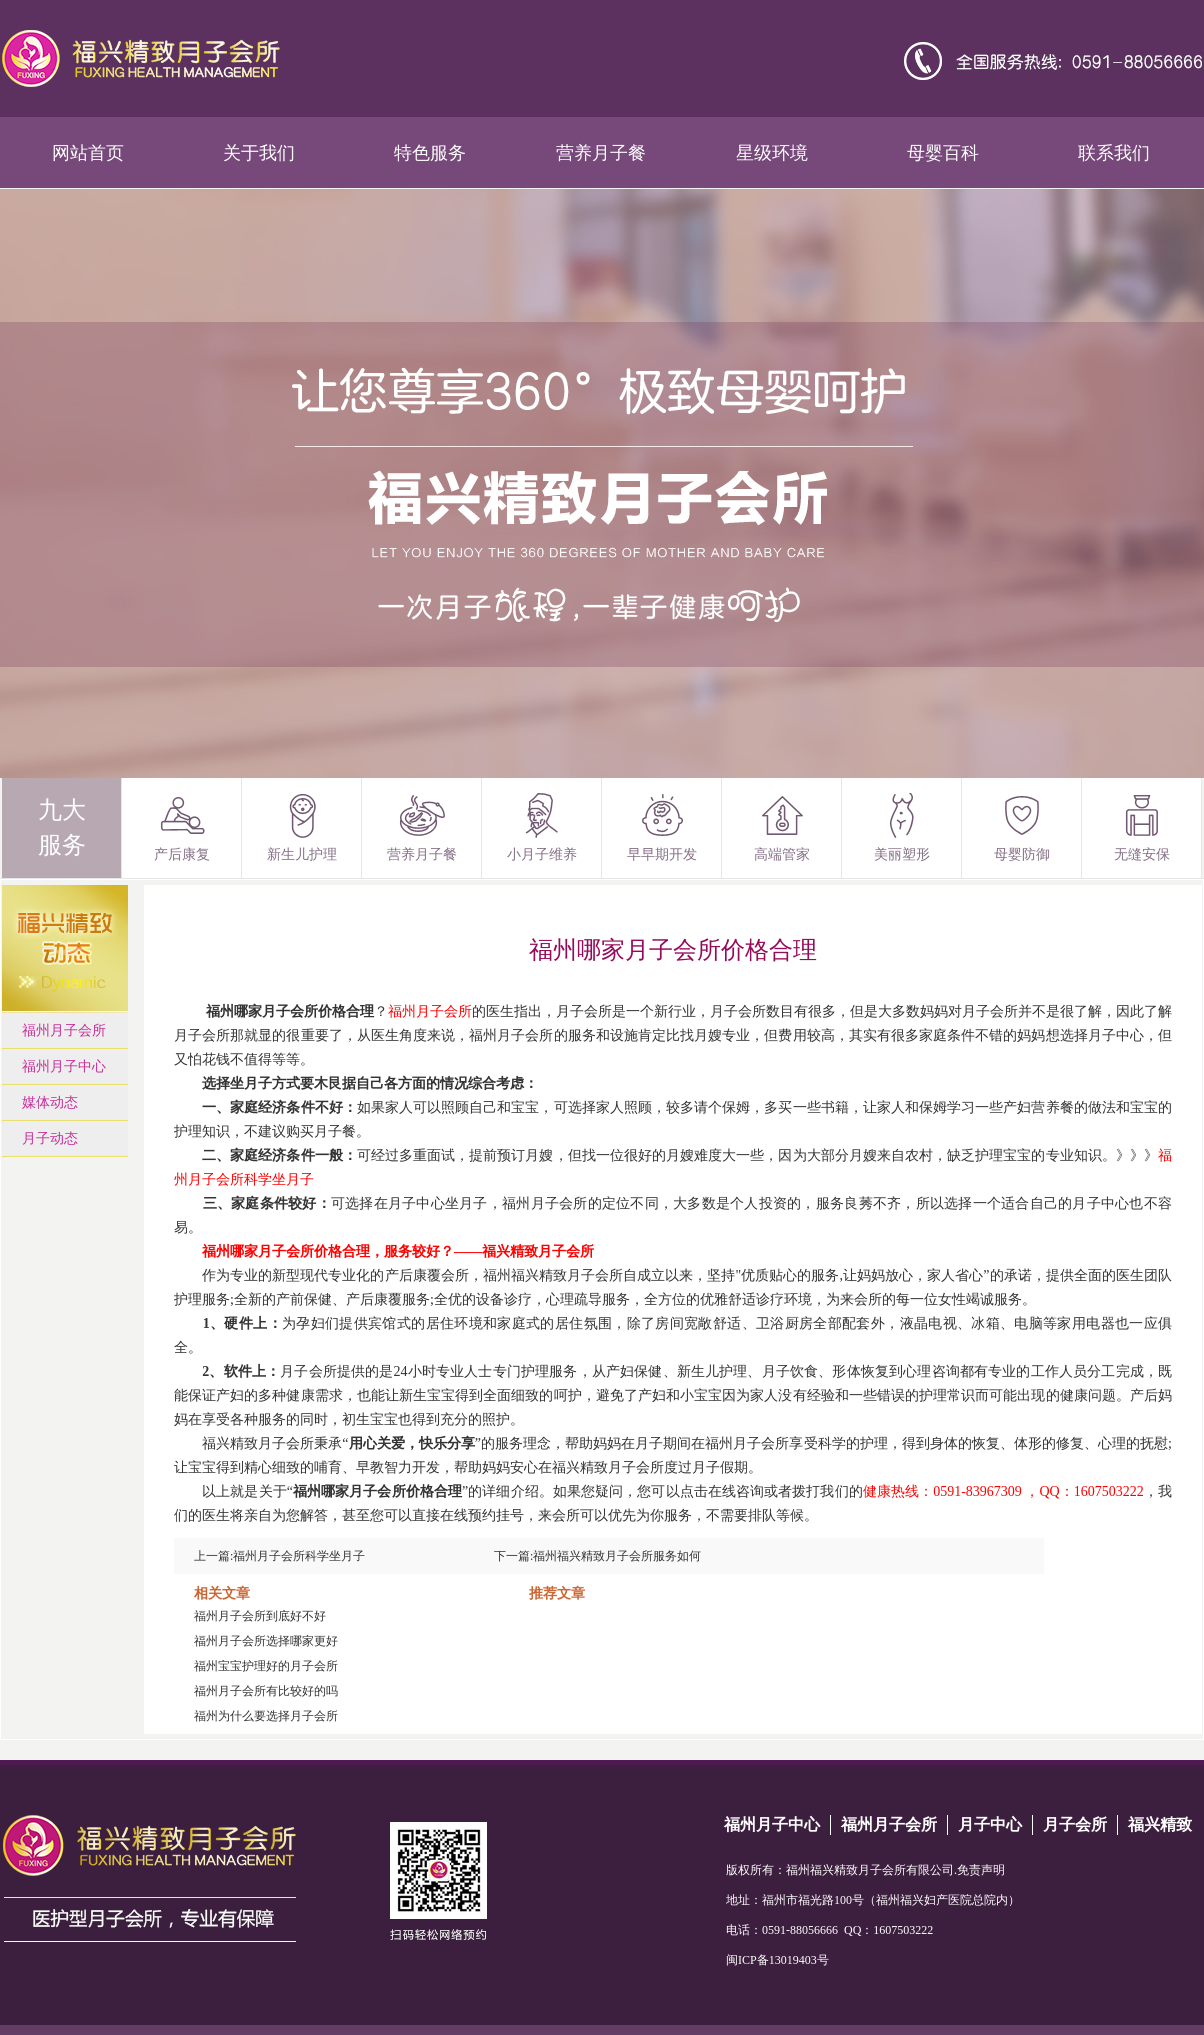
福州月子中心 (64, 1066)
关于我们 (259, 153)
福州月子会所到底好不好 (260, 1616)
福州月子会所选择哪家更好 (266, 1641)
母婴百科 (943, 153)
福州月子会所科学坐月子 (299, 1556)
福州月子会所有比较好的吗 (266, 1691)
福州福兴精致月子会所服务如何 (617, 1556)
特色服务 (430, 153)
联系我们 (1114, 153)
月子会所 (1075, 1824)
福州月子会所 (64, 1030)
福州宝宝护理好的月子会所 (266, 1666)
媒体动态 (50, 1102)
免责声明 (981, 1870)
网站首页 (88, 153)
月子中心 (990, 1824)
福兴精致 (1160, 1824)
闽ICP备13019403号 (777, 1960)
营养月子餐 (601, 153)
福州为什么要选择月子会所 (266, 1716)
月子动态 (50, 1138)
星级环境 (772, 153)
